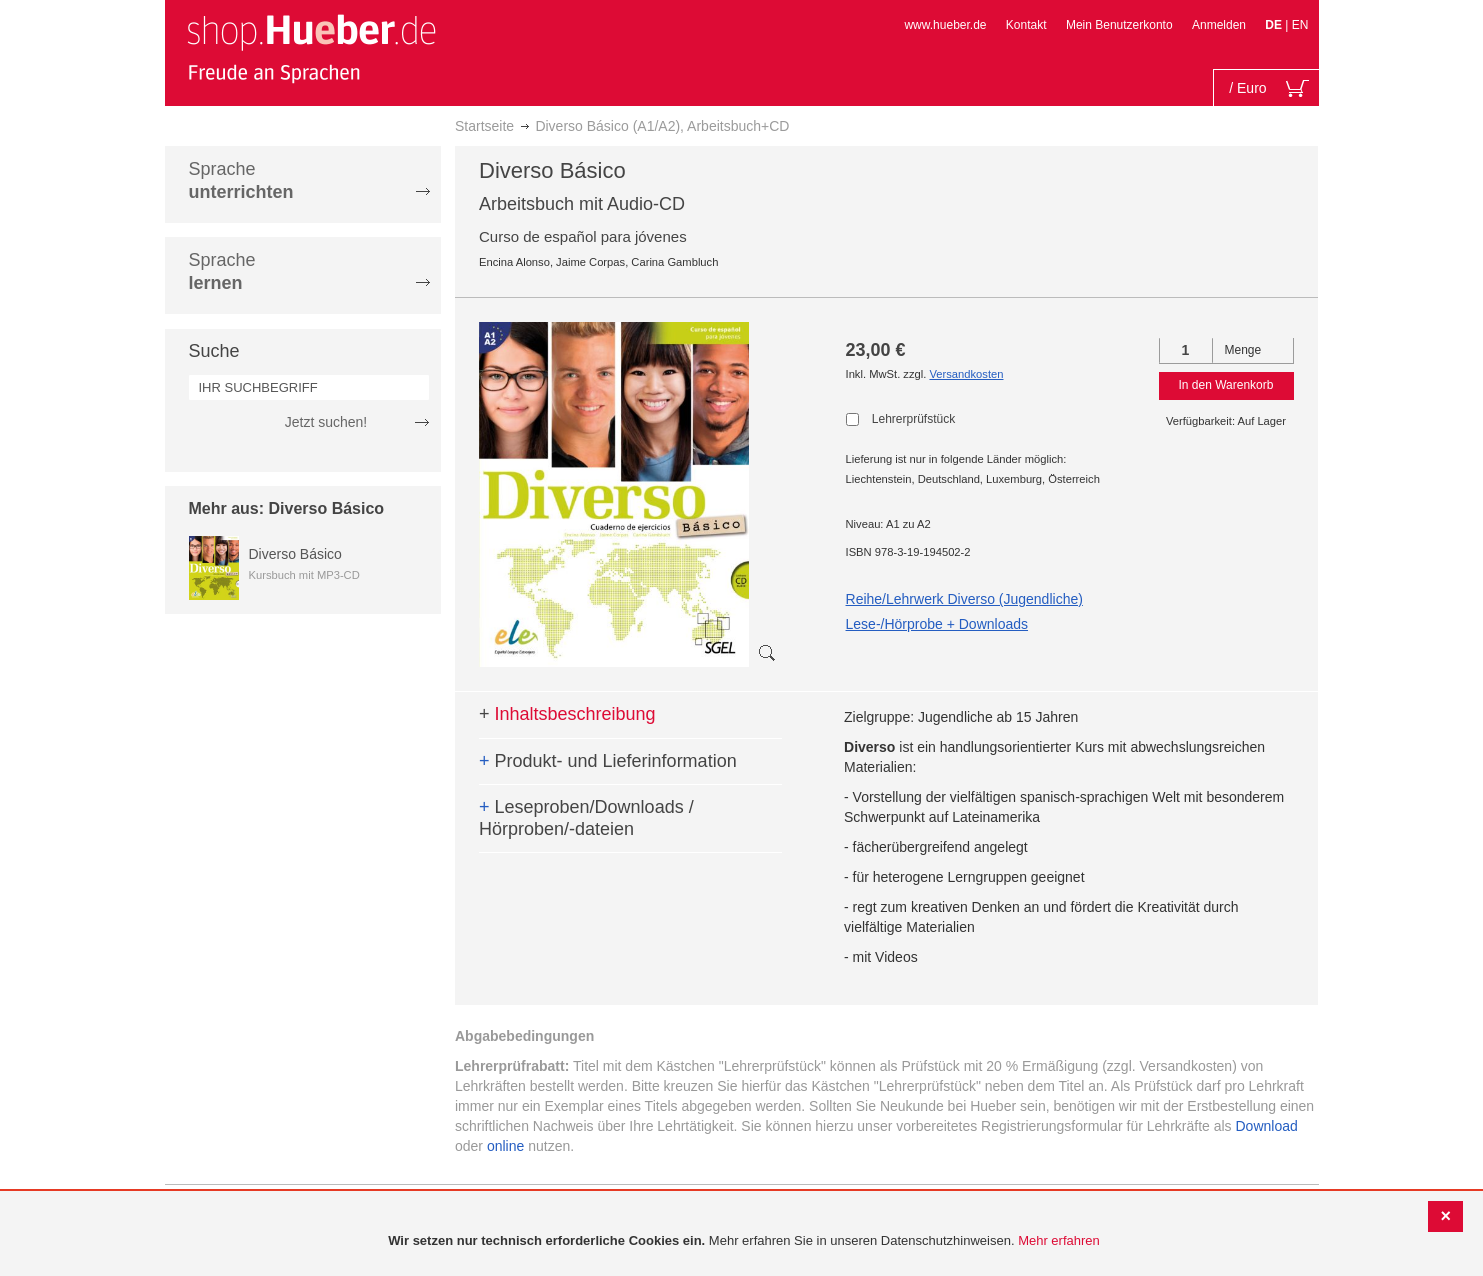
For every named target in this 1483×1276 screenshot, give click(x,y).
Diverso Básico (295, 554)
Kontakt (1026, 25)
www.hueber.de (945, 25)
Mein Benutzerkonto (1119, 25)
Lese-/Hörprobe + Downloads (937, 624)
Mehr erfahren (1059, 1240)
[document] (744, 1241)
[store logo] (311, 48)
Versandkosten (966, 374)
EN (1300, 25)
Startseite (484, 126)
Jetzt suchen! (326, 422)
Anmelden (1219, 25)
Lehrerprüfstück (913, 419)
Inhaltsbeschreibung (567, 714)
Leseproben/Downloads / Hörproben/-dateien (586, 818)
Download (1267, 1126)
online (505, 1146)
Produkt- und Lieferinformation (608, 761)
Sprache (241, 180)
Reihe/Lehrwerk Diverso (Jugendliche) (964, 599)
